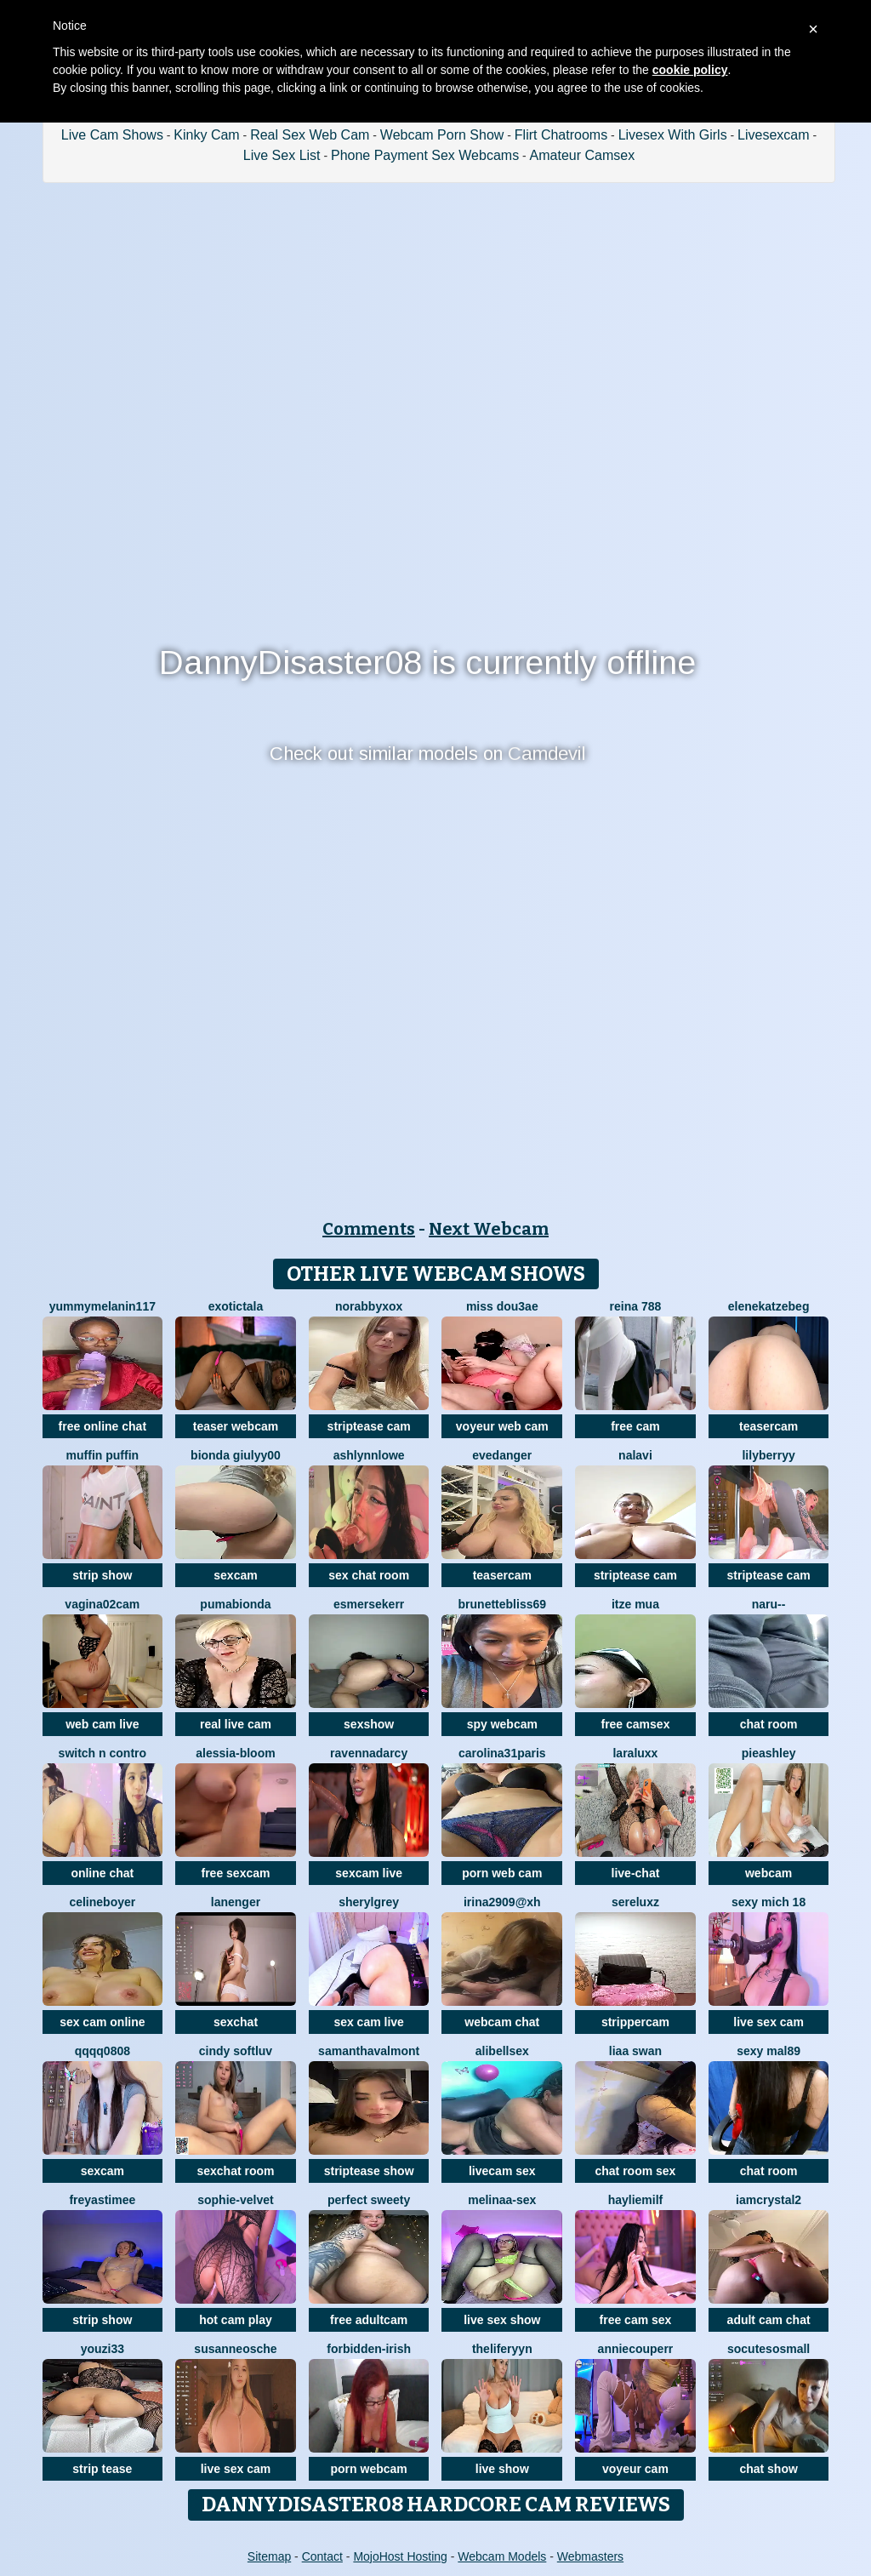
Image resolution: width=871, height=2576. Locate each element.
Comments (368, 1229)
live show (502, 2469)
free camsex (635, 1724)
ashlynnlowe (369, 1455)
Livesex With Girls (672, 135)
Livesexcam (773, 135)
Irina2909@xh (502, 1902)
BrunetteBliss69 (502, 1604)
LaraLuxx (635, 1753)
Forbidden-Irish (369, 2349)
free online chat (102, 1426)
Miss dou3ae (502, 1306)
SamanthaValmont (368, 2051)
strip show (102, 1575)
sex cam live (368, 2022)
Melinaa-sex (502, 2200)
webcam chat (501, 2022)
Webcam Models (502, 2556)
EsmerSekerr (368, 1604)
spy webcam (502, 1724)
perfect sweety (368, 2200)
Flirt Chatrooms (561, 135)
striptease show (369, 2171)
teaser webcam (235, 1426)
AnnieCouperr (636, 2349)
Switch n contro (102, 1753)
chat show (768, 2469)
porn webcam (369, 2469)
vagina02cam (102, 1604)
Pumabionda (235, 1604)
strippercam (635, 2022)
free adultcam (368, 2320)
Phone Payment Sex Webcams (425, 155)
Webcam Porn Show (442, 135)
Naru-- (769, 1604)
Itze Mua (635, 1604)
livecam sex (502, 2171)
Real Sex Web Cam (309, 135)
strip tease (102, 2469)
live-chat (636, 1873)
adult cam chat (769, 2320)
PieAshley (769, 1753)
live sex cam (768, 2022)
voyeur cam (635, 2469)
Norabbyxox (368, 1306)
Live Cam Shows (112, 135)
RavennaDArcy (368, 1753)
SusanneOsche (235, 2349)
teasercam (768, 1426)
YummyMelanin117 (102, 1306)
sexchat (235, 2022)
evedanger (502, 1455)
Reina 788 (636, 1306)
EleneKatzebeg (769, 1306)
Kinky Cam (206, 135)
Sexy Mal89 (768, 2051)
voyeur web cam (502, 1426)
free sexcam (236, 1873)
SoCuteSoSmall (768, 2349)
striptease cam (369, 1426)
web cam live (102, 1724)
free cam (635, 1426)
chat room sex (635, 2171)
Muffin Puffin (102, 1455)
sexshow (369, 1724)
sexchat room (235, 2171)
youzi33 (102, 2349)
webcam (768, 1873)
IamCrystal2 (768, 2200)
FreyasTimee (102, 2200)
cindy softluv (235, 2051)
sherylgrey (369, 1902)
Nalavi (635, 1455)
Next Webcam (489, 1229)
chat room (769, 1724)
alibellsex (502, 2051)
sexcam (235, 1575)
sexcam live (368, 1873)
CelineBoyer (102, 1902)
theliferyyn (502, 2349)
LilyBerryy (768, 1455)
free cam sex (636, 2320)
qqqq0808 (102, 2051)
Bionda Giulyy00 (236, 1455)
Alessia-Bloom (235, 1753)
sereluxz (635, 1902)
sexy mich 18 (769, 1902)
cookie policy (690, 70)
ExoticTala (236, 1306)
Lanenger (235, 1902)
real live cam (235, 1724)
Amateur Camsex (582, 155)
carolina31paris (502, 1753)
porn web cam (502, 1873)
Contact (322, 2556)
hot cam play (235, 2320)
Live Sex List (282, 155)
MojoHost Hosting (400, 2556)
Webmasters (590, 2556)
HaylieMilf (635, 2200)
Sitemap (269, 2556)
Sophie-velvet (235, 2200)
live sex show (502, 2320)
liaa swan (635, 2051)
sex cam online (102, 2022)
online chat (102, 1873)
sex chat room (368, 1575)
